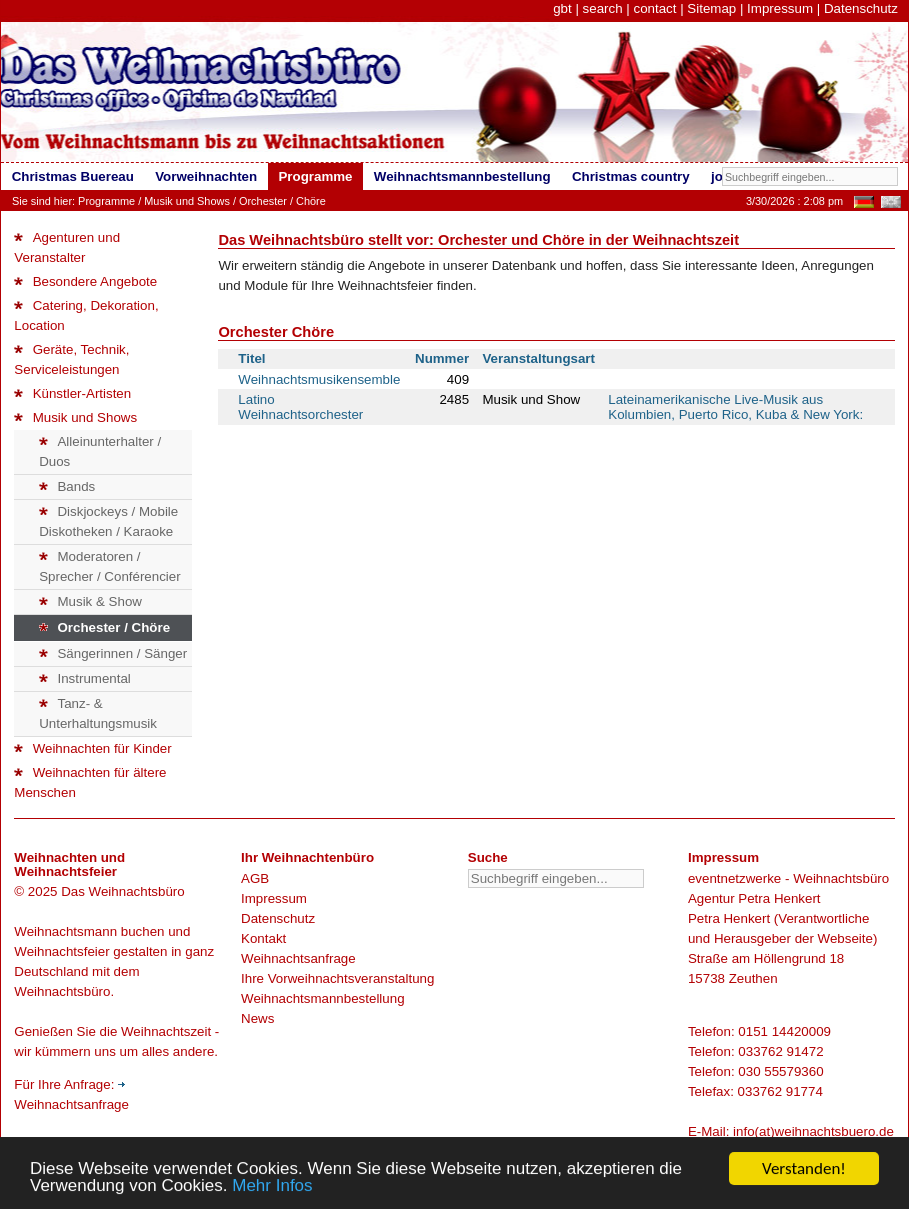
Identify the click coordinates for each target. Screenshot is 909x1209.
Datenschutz (861, 8)
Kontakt (263, 938)
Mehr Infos (272, 1187)
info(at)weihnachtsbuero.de (813, 1131)
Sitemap (711, 8)
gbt (562, 8)
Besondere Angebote (85, 281)
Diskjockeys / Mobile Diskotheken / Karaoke (108, 521)
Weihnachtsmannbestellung (323, 998)
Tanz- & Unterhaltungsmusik (98, 713)
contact (654, 8)
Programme (106, 201)
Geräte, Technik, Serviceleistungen (71, 359)
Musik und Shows (187, 201)
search (603, 8)
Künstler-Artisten (72, 393)
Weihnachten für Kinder (92, 748)
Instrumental (85, 678)
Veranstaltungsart (538, 358)
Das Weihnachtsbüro (122, 891)
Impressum (780, 8)
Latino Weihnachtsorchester (300, 407)
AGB (255, 878)
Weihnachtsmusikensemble (319, 379)
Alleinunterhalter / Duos (100, 451)
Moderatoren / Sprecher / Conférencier (110, 566)
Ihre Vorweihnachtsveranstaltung (337, 978)
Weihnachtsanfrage (298, 958)
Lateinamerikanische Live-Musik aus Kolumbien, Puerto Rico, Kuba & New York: (735, 407)
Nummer (442, 358)
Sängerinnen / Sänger (113, 653)
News (257, 1018)
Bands (67, 486)
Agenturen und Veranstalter (67, 247)
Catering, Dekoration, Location (86, 315)
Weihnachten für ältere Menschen (90, 782)
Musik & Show (90, 601)
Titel (251, 358)
